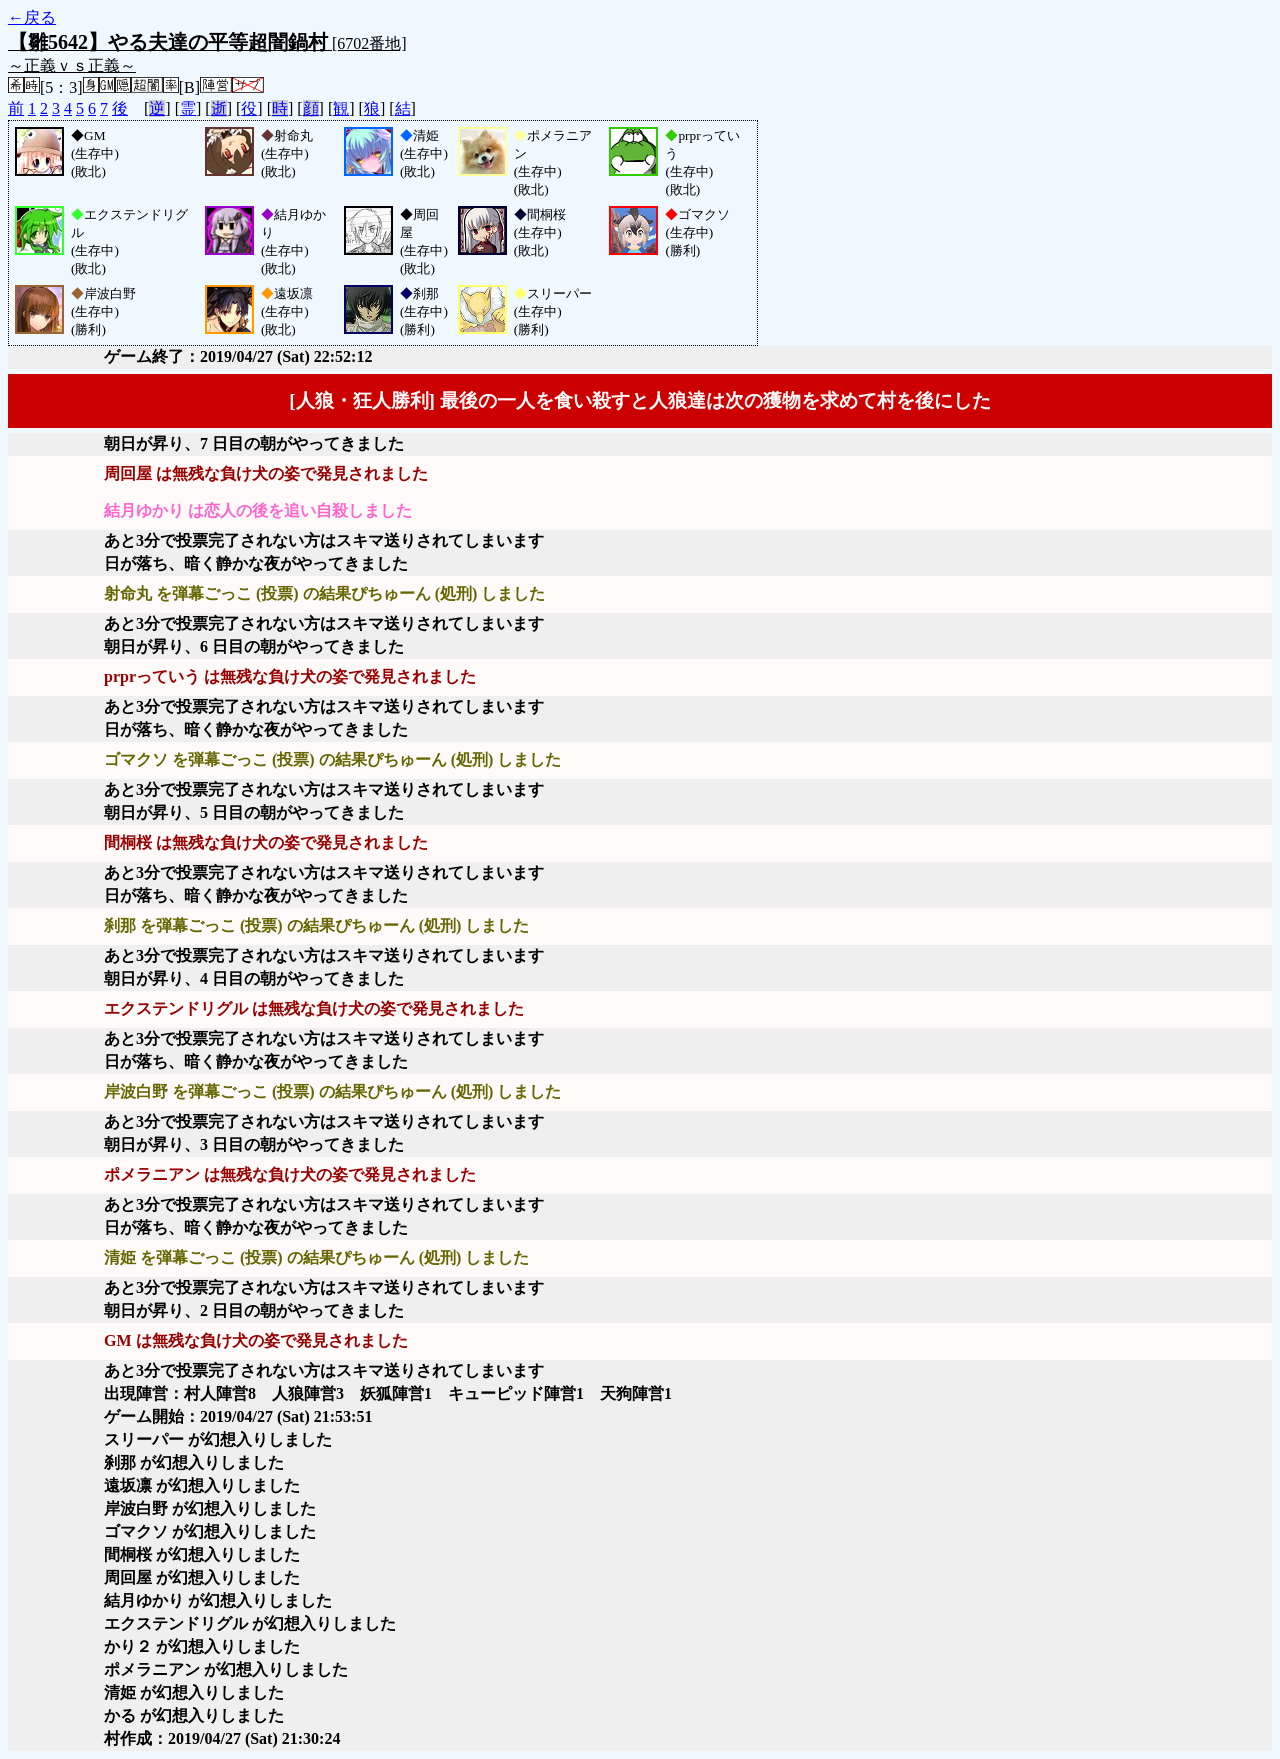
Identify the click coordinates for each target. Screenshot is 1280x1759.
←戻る (32, 17)
